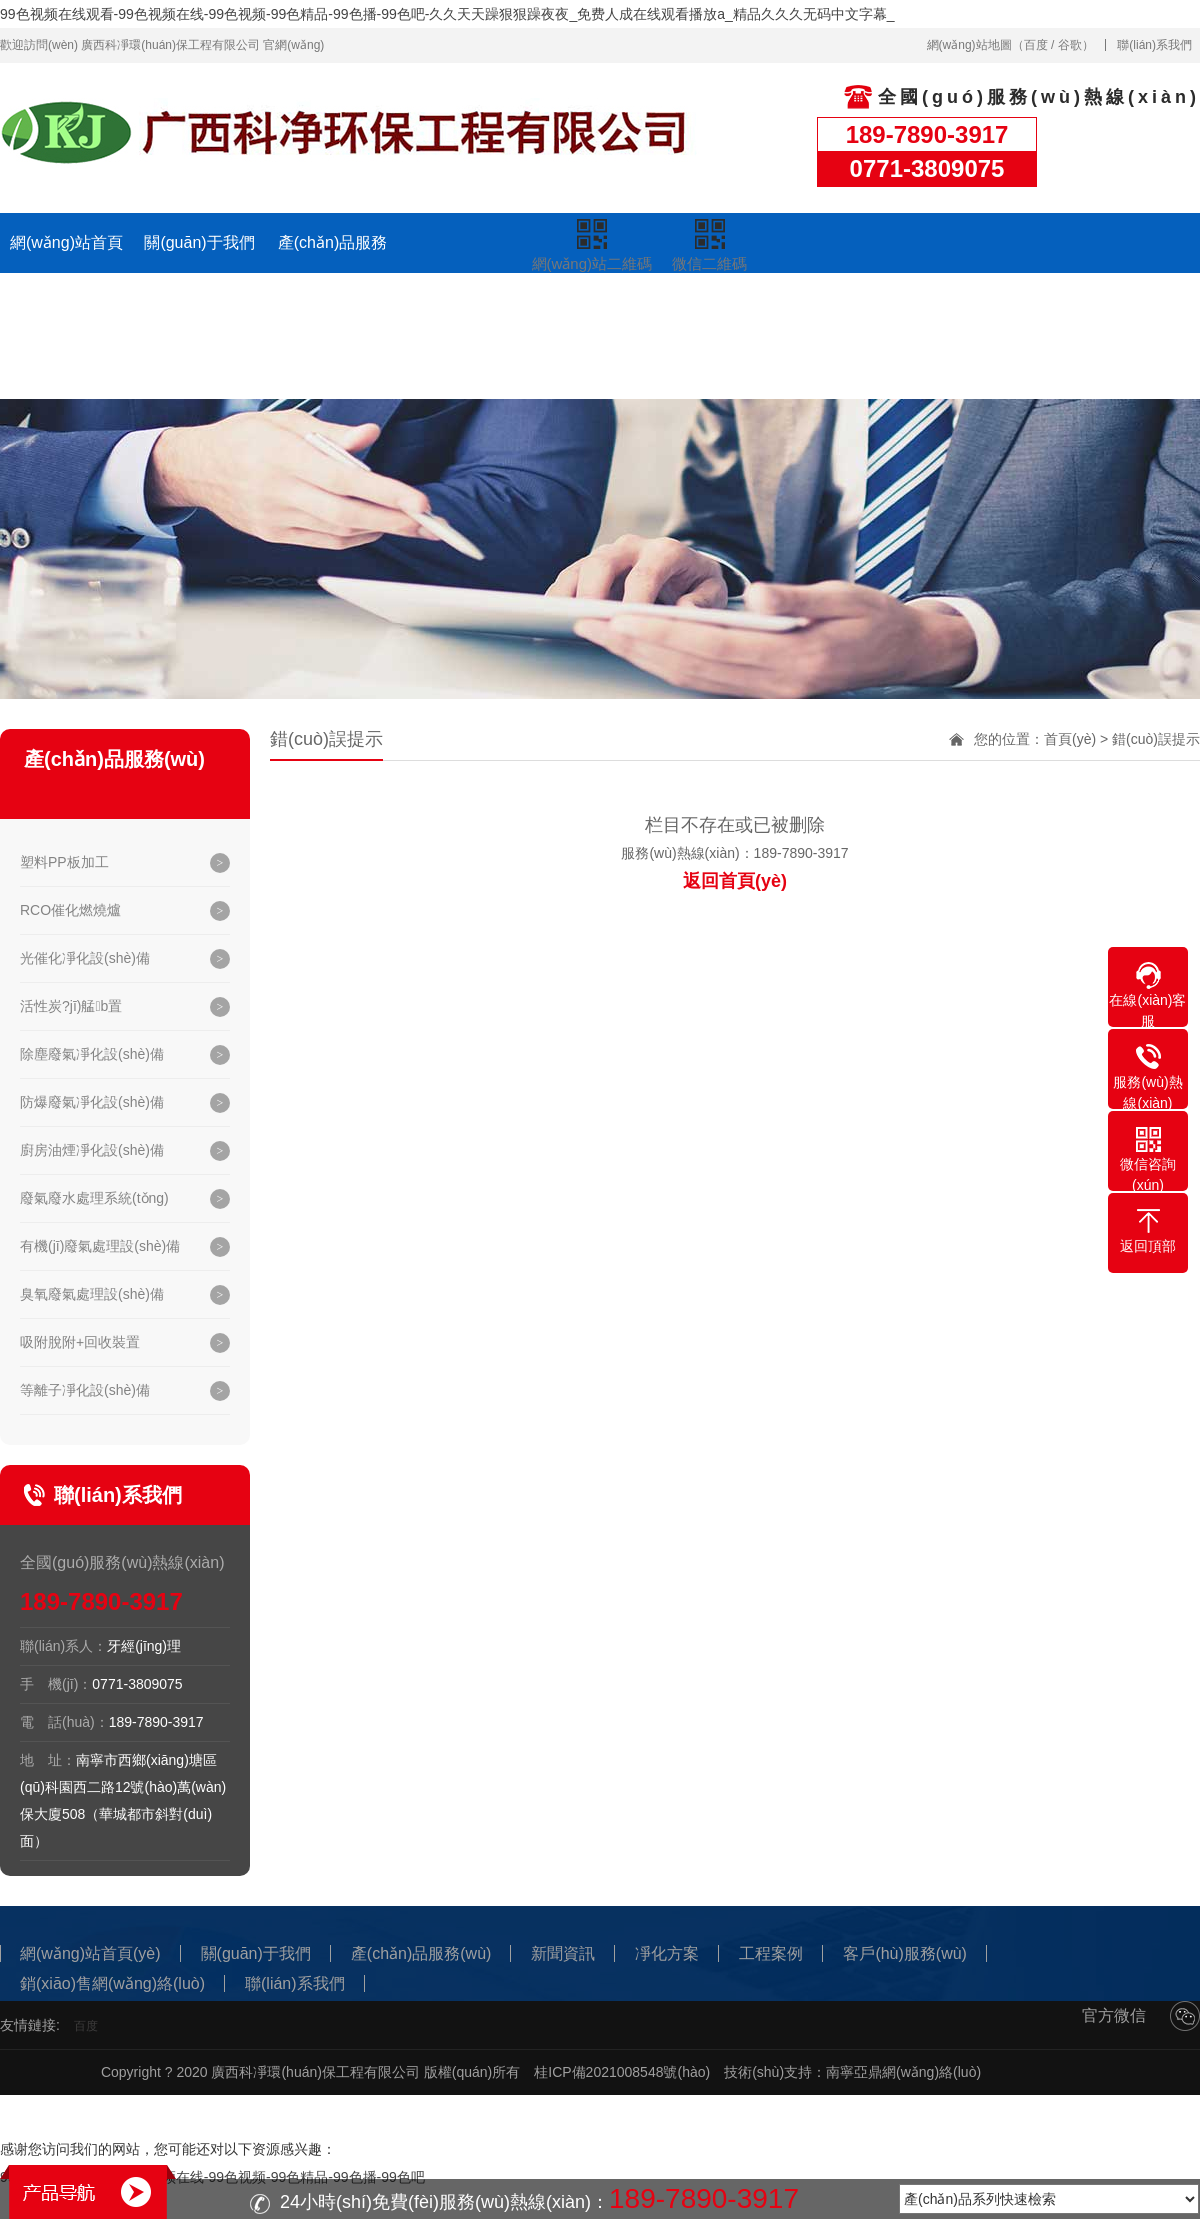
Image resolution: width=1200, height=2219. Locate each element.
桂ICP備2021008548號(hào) (622, 2072)
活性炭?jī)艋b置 (71, 1006)
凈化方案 (599, 308)
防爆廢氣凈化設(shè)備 (92, 1102)
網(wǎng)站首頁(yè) (66, 272)
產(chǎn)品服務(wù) (332, 272)
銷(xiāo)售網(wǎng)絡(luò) (997, 338)
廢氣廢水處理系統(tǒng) (94, 1198)
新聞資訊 (466, 308)
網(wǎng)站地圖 (969, 45)
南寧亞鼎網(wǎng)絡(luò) (903, 2072)
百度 (1036, 45)
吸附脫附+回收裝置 (80, 1342)
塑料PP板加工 (64, 862)
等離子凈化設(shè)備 (85, 1390)
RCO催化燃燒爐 (70, 910)
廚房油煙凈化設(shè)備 (92, 1150)
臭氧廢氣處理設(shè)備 (92, 1294)
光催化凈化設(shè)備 (85, 958)
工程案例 (732, 308)
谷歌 (1070, 45)
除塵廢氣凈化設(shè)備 (92, 1054)
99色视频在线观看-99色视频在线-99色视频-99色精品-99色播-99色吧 (212, 2177)
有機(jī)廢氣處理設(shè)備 (100, 1246)
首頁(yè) (1070, 739)
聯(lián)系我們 (1154, 45)
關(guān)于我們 (199, 242)
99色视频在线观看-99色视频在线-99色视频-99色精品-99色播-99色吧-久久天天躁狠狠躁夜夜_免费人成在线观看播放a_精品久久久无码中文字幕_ (447, 14)
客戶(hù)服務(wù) (865, 308)
